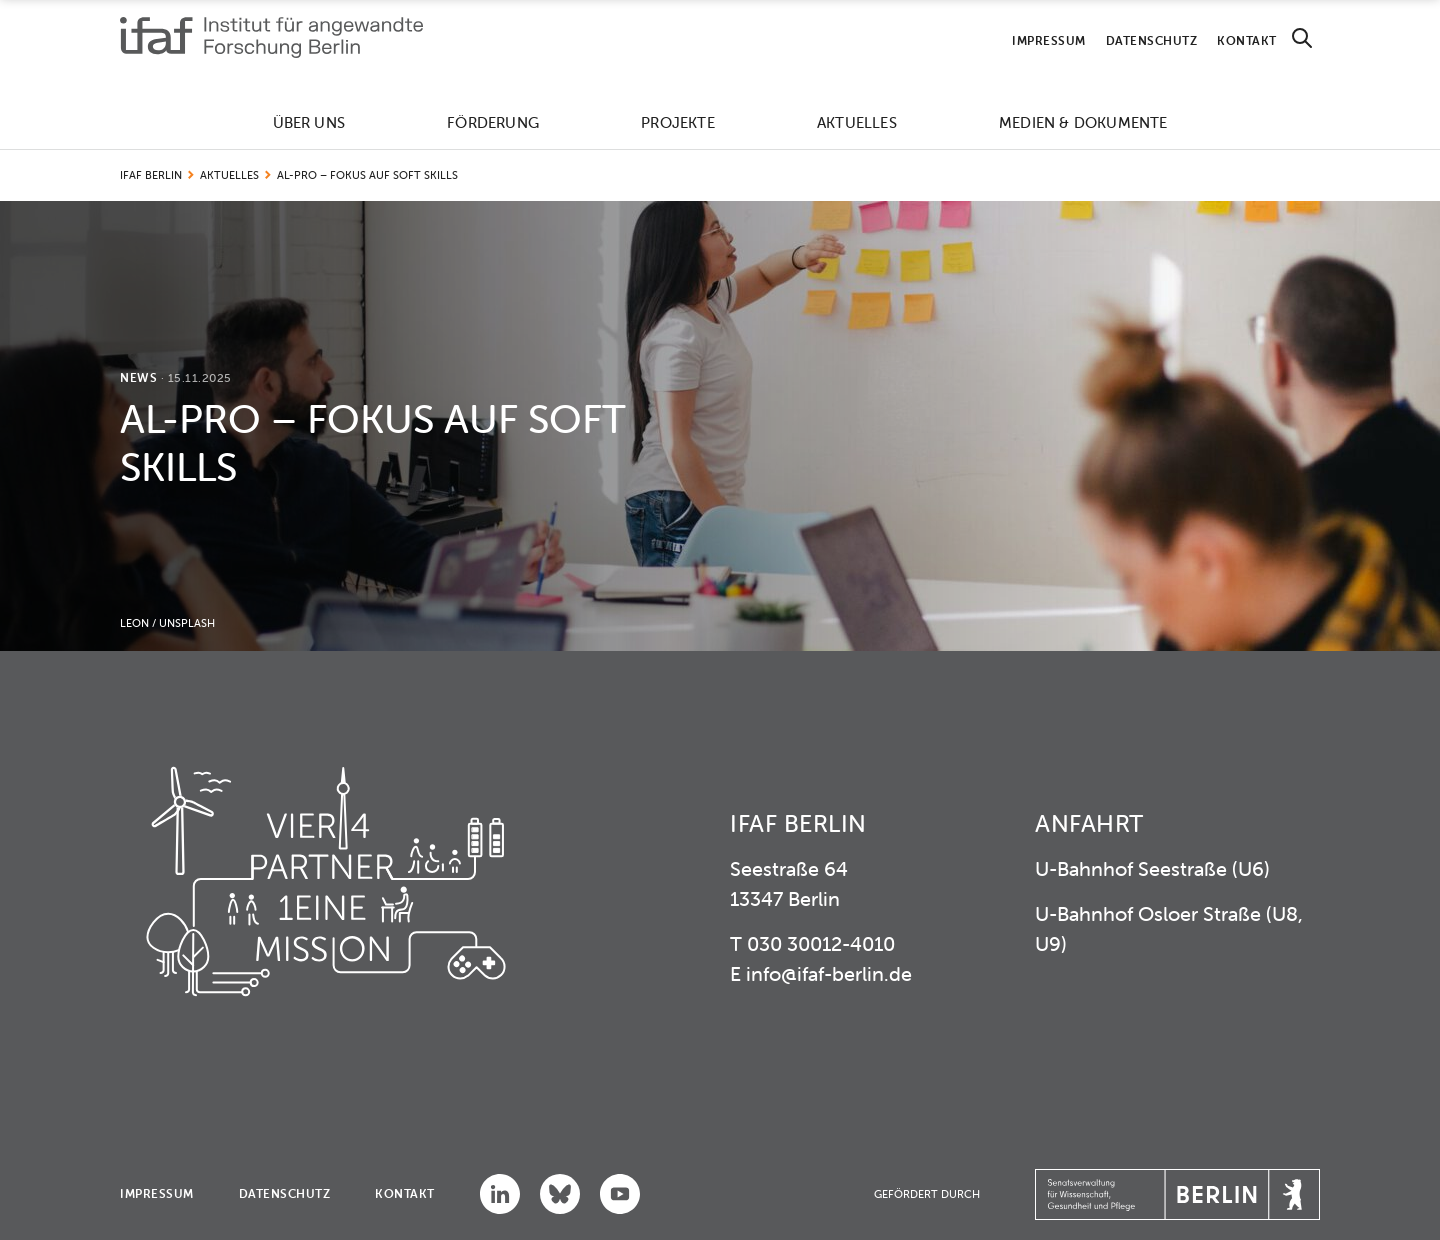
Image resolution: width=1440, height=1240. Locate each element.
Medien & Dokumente (1083, 122)
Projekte (678, 122)
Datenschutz (1152, 40)
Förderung (493, 122)
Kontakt (1247, 40)
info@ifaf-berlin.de (829, 973)
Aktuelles (857, 122)
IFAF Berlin (151, 175)
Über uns (309, 122)
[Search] (1302, 38)
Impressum (1049, 40)
